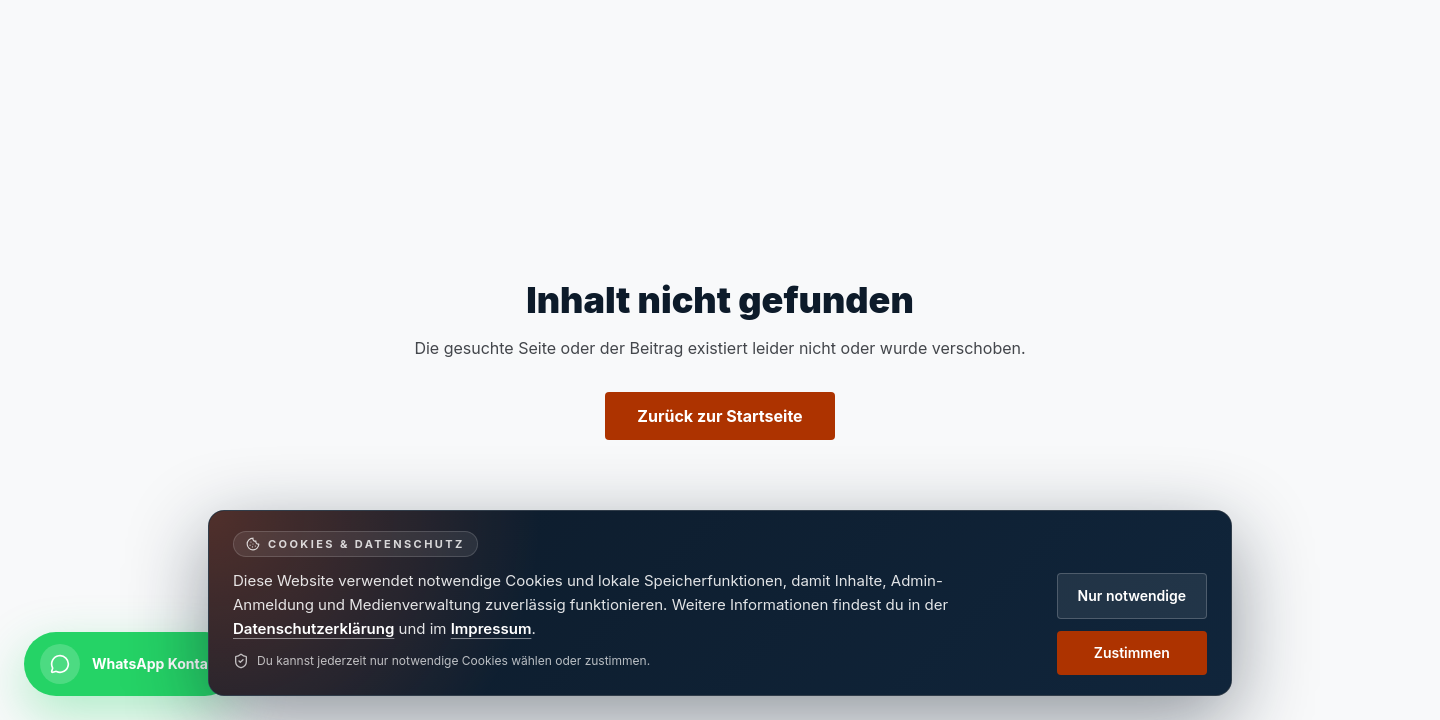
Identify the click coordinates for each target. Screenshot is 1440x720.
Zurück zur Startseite (719, 416)
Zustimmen (1132, 652)
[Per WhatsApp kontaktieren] (130, 664)
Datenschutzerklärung (313, 628)
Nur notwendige (1132, 595)
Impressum (491, 628)
